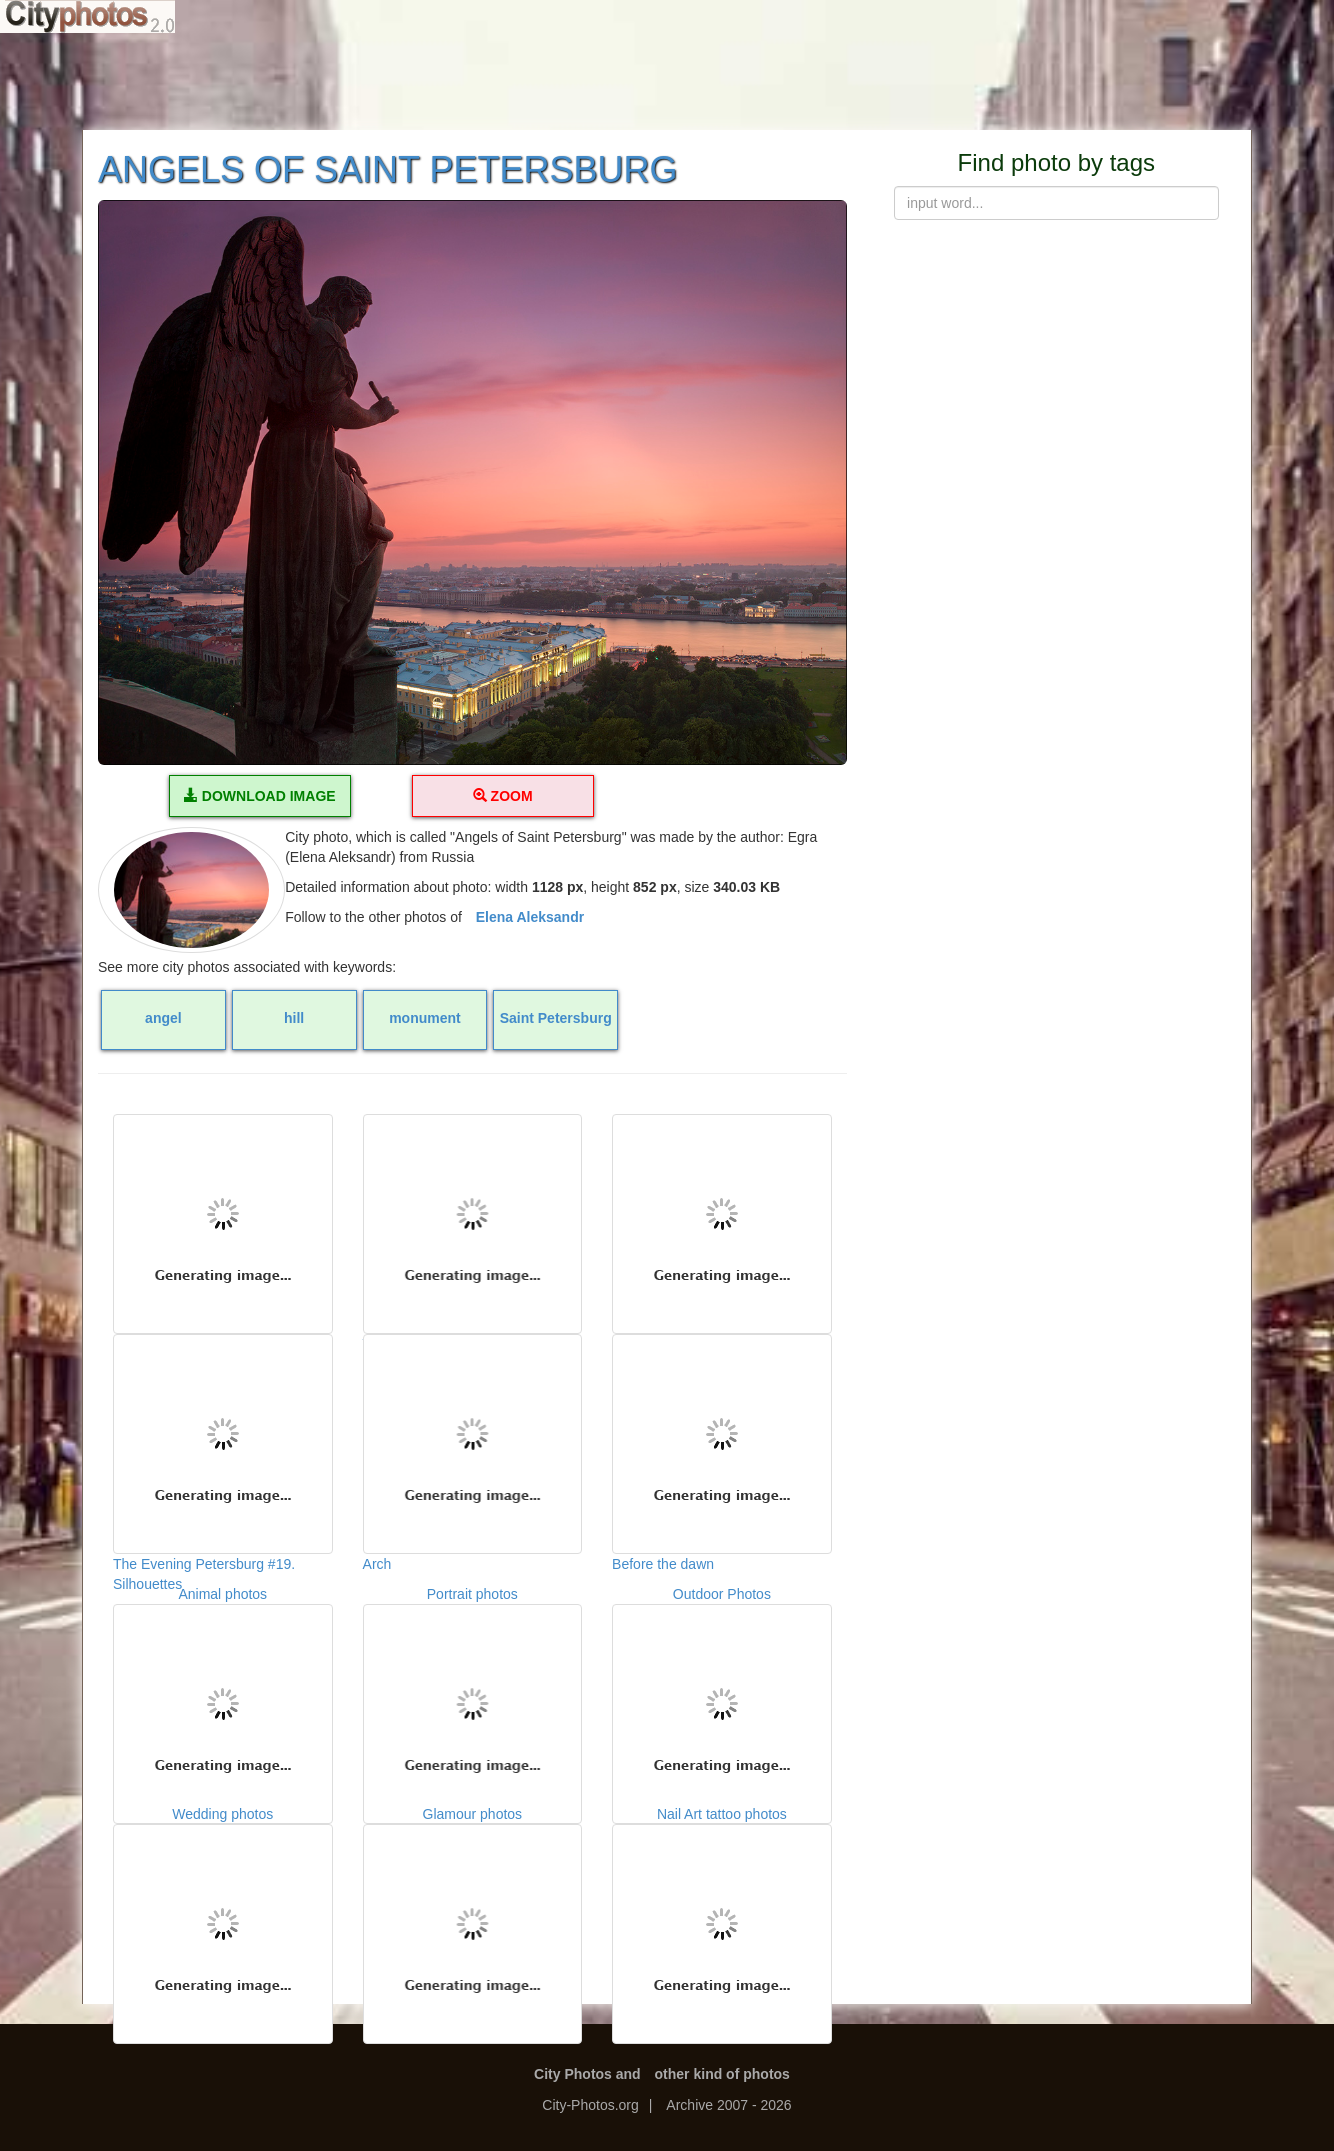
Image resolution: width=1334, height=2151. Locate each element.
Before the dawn (722, 1434)
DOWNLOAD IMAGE (260, 796)
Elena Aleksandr (530, 917)
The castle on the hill (722, 1214)
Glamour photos (473, 1905)
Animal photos (223, 1685)
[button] (472, 482)
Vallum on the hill (473, 1214)
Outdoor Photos (722, 1685)
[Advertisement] (667, 80)
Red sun (223, 1214)
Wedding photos (223, 1905)
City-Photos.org (590, 2105)
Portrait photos (473, 1685)
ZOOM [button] (503, 796)
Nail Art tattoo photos (722, 1905)
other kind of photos (722, 2074)
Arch (473, 1434)
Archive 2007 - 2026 (728, 2105)
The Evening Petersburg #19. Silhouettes (223, 1434)
